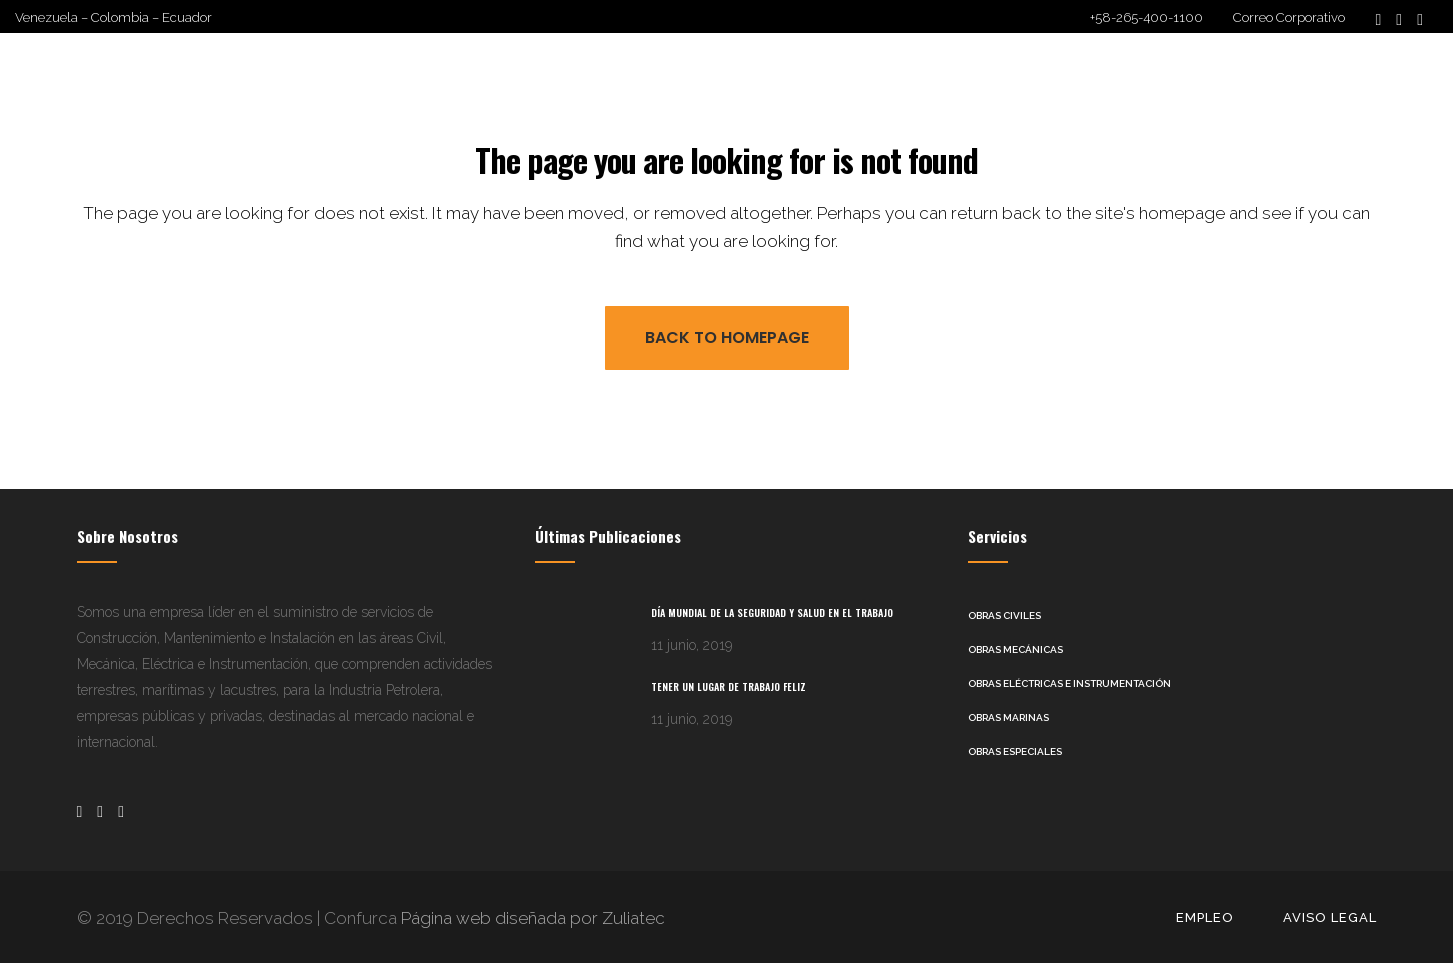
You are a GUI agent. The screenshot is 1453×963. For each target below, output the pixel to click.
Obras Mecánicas (1015, 648)
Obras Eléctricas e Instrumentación (1069, 682)
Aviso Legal (1330, 916)
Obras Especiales (1015, 750)
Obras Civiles (1004, 614)
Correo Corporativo (1289, 17)
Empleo (1205, 916)
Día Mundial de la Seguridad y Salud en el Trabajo (772, 611)
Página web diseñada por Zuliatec (531, 917)
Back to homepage (727, 336)
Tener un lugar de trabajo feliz (728, 685)
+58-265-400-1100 (1146, 17)
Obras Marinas (1008, 716)
